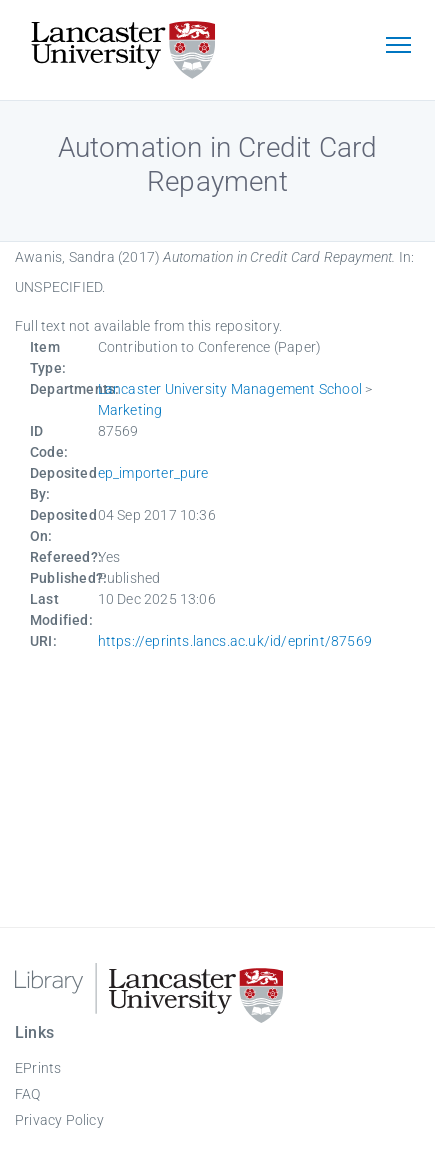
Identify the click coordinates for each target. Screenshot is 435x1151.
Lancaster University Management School (230, 389)
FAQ (28, 1094)
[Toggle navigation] (398, 47)
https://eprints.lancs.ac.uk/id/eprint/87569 (235, 641)
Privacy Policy (59, 1120)
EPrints (38, 1068)
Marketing (130, 410)
